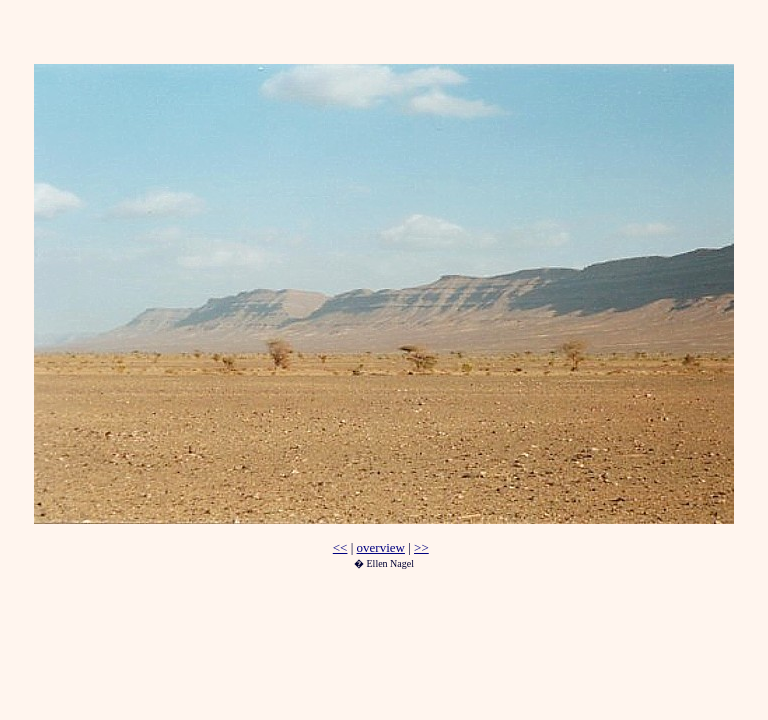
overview (381, 547)
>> (421, 547)
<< (340, 547)
